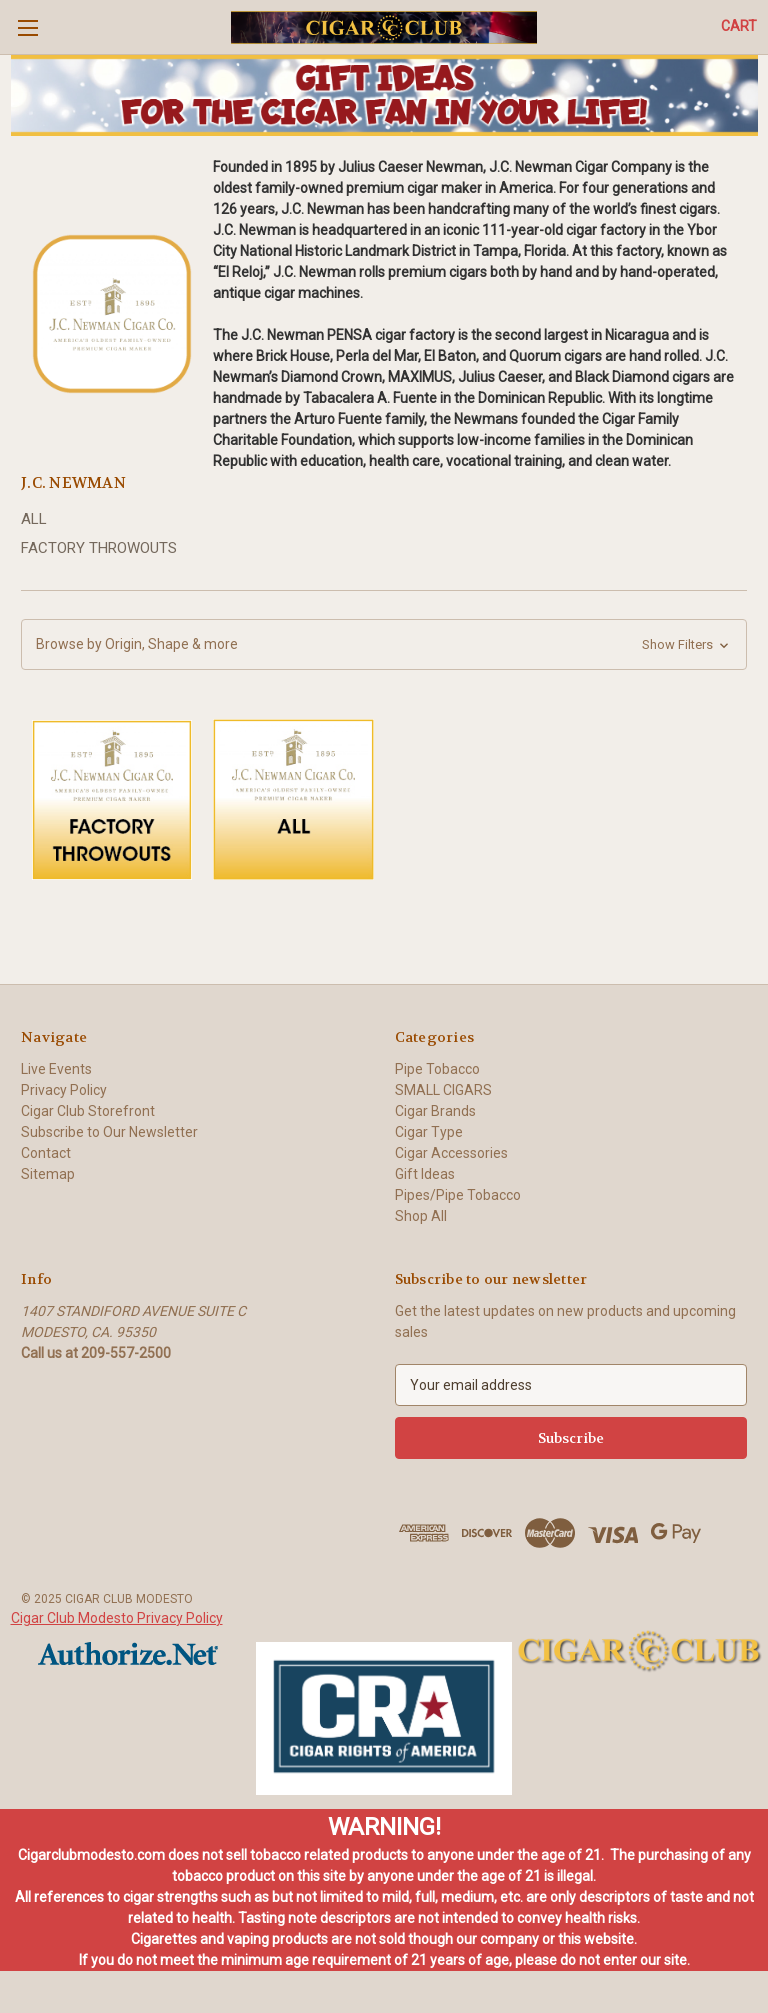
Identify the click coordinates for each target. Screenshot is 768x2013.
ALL (34, 519)
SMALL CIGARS (443, 1090)
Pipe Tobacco (437, 1069)
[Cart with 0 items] (739, 26)
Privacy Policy (64, 1090)
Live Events (56, 1069)
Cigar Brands (435, 1111)
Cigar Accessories (451, 1153)
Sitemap (48, 1174)
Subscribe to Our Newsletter (109, 1132)
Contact (46, 1153)
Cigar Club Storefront (88, 1111)
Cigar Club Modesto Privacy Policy (117, 1618)
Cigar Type (429, 1132)
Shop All (421, 1216)
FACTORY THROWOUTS (99, 548)
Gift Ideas (425, 1174)
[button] (384, 95)
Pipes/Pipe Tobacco (458, 1195)
